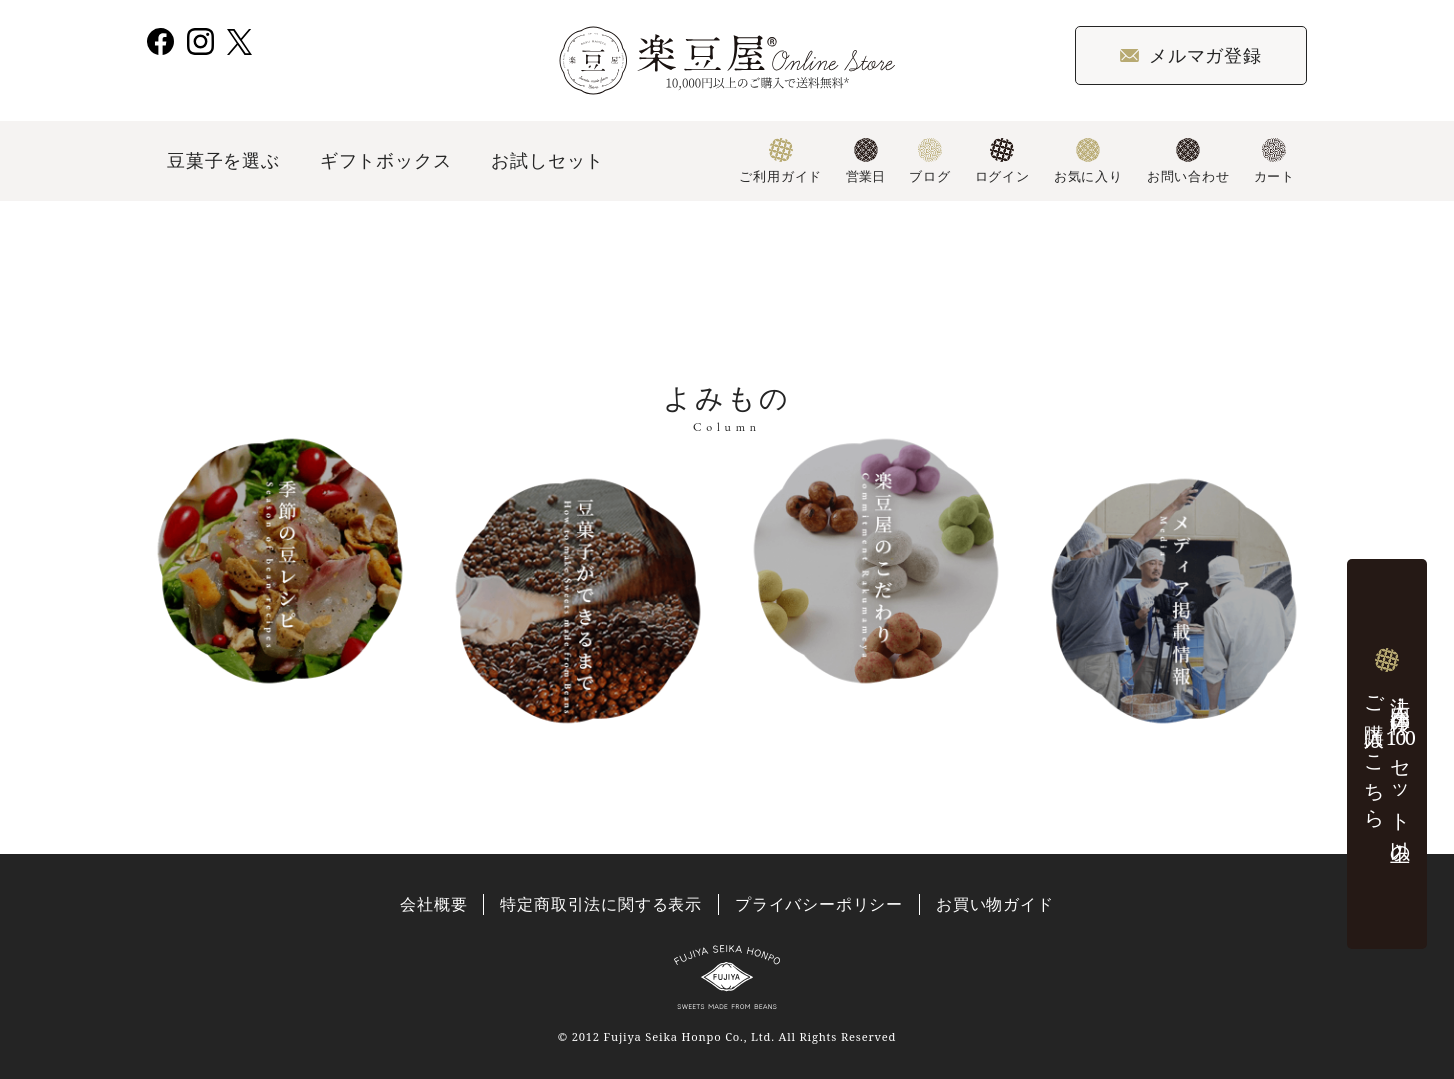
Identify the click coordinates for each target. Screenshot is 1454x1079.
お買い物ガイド (995, 904)
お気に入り (1088, 161)
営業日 (865, 161)
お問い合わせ (1188, 161)
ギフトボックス (386, 160)
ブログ (929, 161)
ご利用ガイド (780, 161)
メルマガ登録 (1191, 55)
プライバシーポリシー (819, 904)
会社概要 (433, 904)
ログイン (1002, 161)
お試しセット (547, 160)
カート (1274, 161)
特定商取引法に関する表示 (601, 904)
